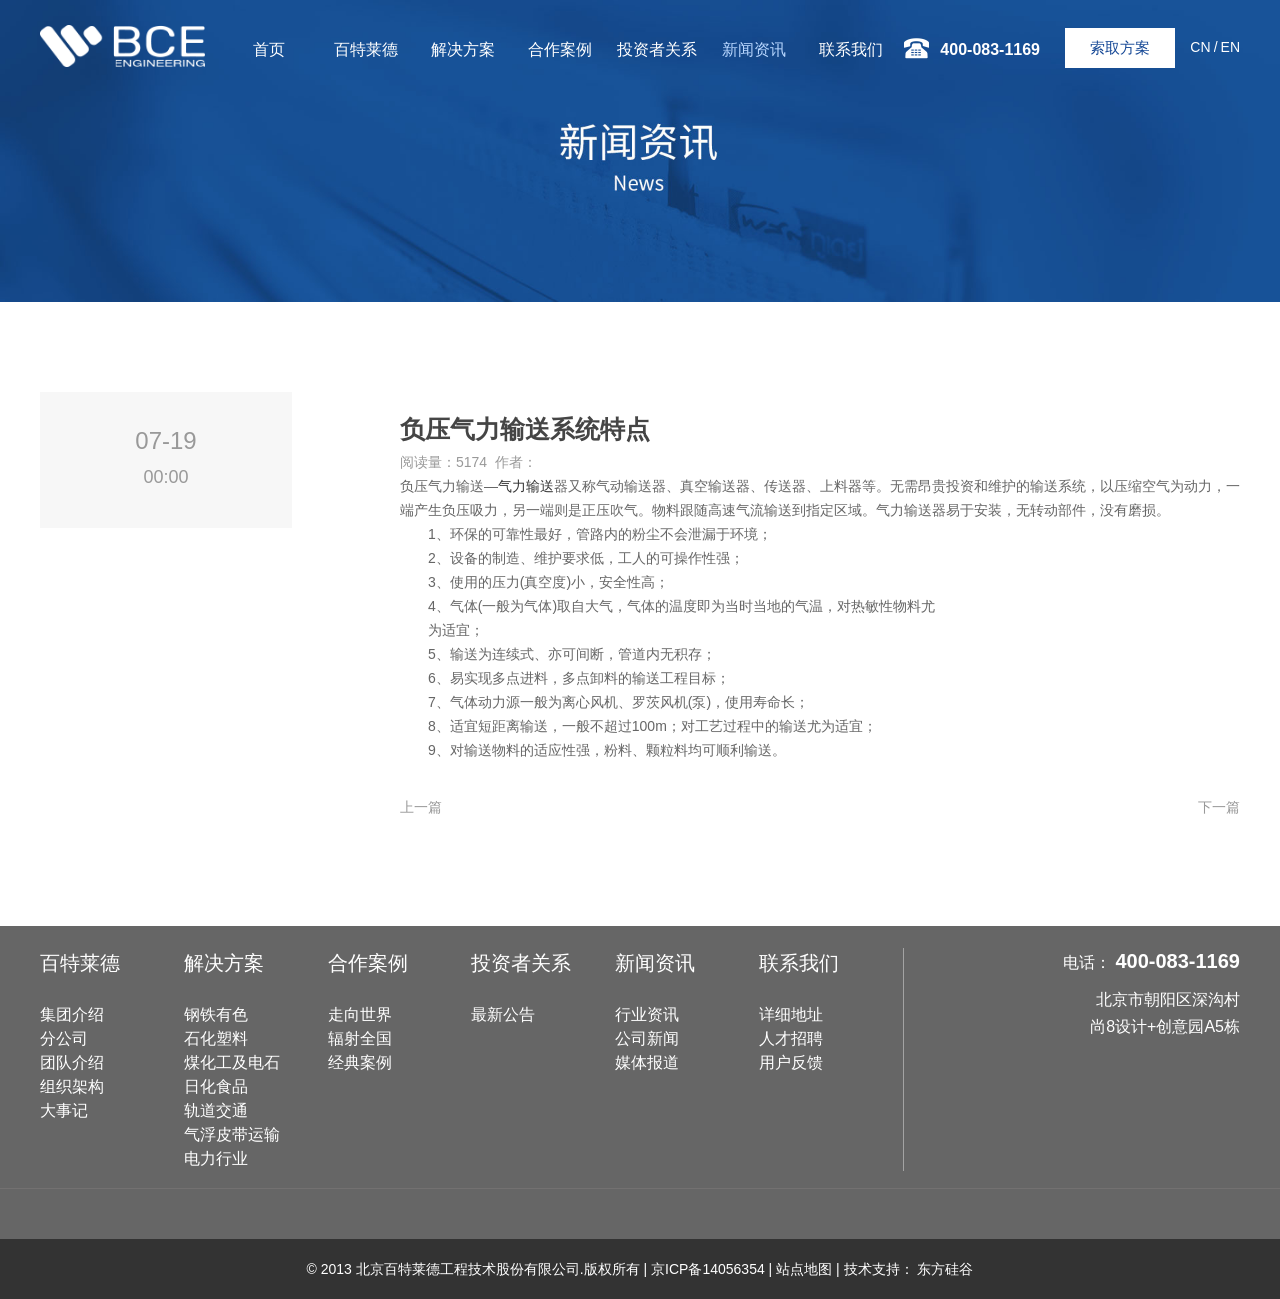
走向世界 (360, 1014)
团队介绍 (72, 1062)
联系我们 (851, 49)
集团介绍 (72, 1014)
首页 (269, 49)
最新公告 (503, 1014)
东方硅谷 (945, 1269)
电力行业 (216, 1158)
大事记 (64, 1110)
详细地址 (791, 1014)
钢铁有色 (216, 1014)
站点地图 (804, 1269)
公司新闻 (647, 1038)
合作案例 (560, 49)
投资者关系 (657, 49)
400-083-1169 (1177, 961)
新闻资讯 (754, 49)
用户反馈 (791, 1062)
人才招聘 (791, 1038)
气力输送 (526, 486)
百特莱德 (366, 49)
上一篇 (421, 807)
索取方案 (1120, 47)
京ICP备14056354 (708, 1269)
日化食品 (216, 1086)
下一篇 (1219, 807)
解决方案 (463, 49)
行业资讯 (647, 1014)
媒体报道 (647, 1062)
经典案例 (360, 1062)
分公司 (64, 1038)
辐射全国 (360, 1038)
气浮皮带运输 (232, 1134)
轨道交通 (216, 1110)
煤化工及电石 (232, 1062)
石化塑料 (216, 1038)
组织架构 (72, 1086)
